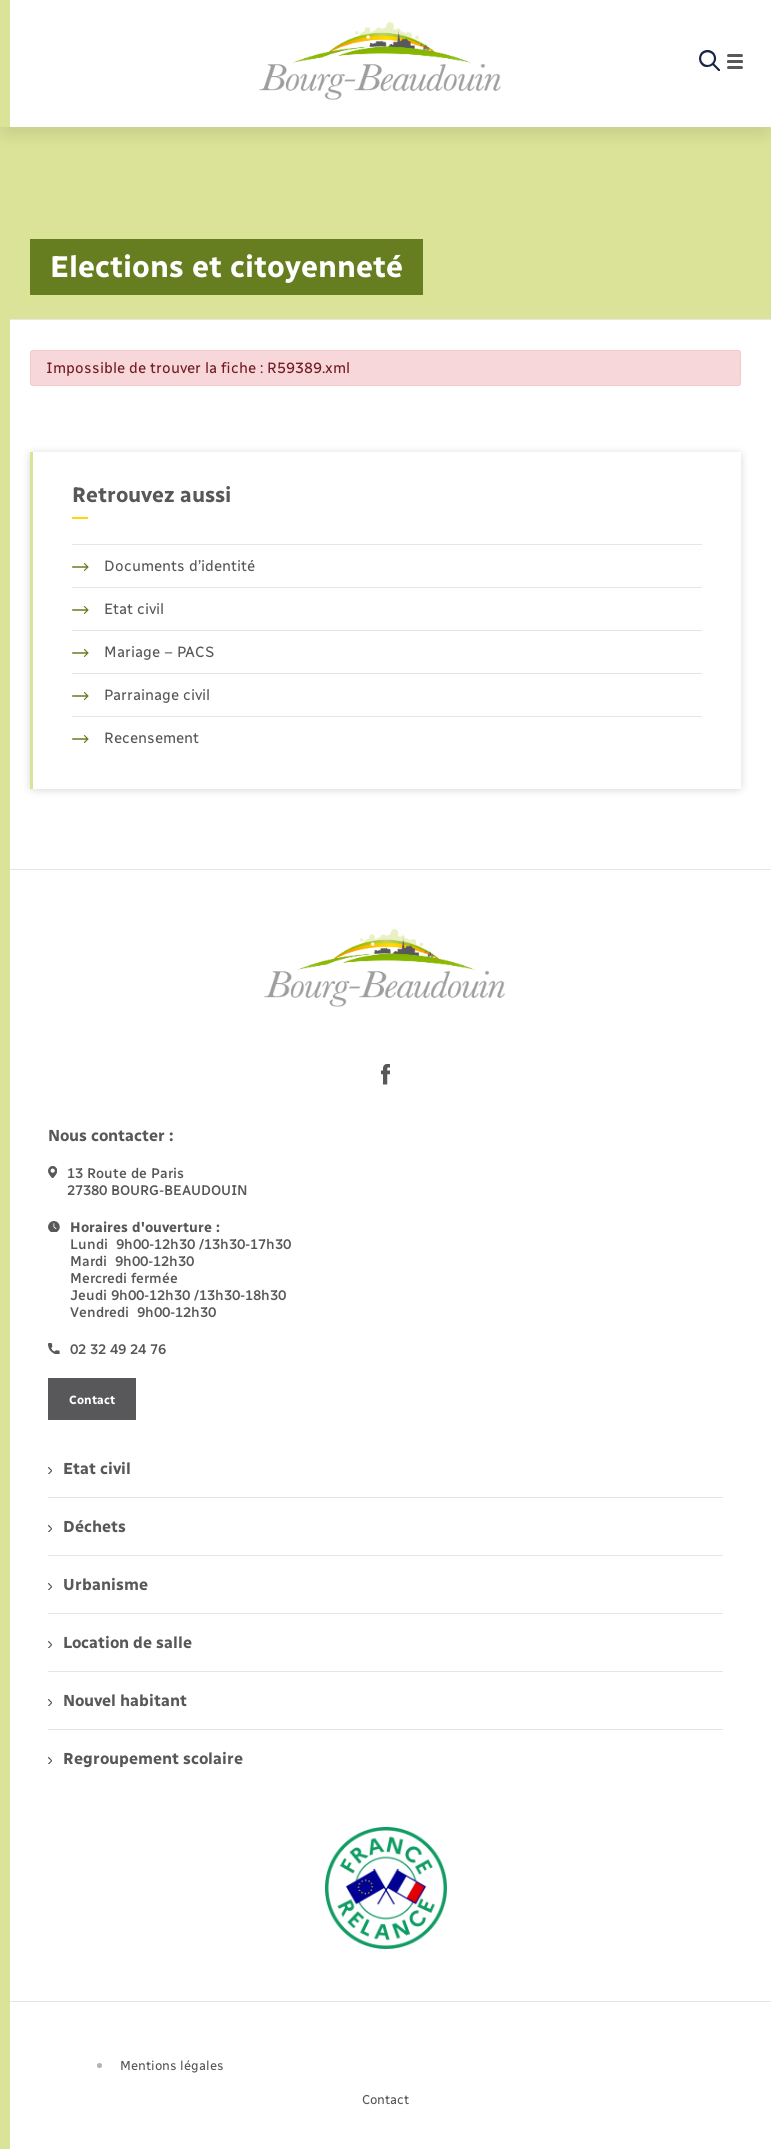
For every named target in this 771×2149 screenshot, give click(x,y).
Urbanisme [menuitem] (98, 1584)
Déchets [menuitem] (87, 1526)
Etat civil (118, 609)
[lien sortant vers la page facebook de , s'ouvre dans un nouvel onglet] (386, 1074)
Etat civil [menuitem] (89, 1468)
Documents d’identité (163, 566)
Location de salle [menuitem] (120, 1642)
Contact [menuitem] (385, 2099)
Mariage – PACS (143, 652)
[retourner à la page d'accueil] (381, 62)
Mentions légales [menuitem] (172, 2065)
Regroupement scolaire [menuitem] (145, 1758)
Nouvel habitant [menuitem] (117, 1700)
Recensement (135, 738)
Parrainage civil (141, 695)
